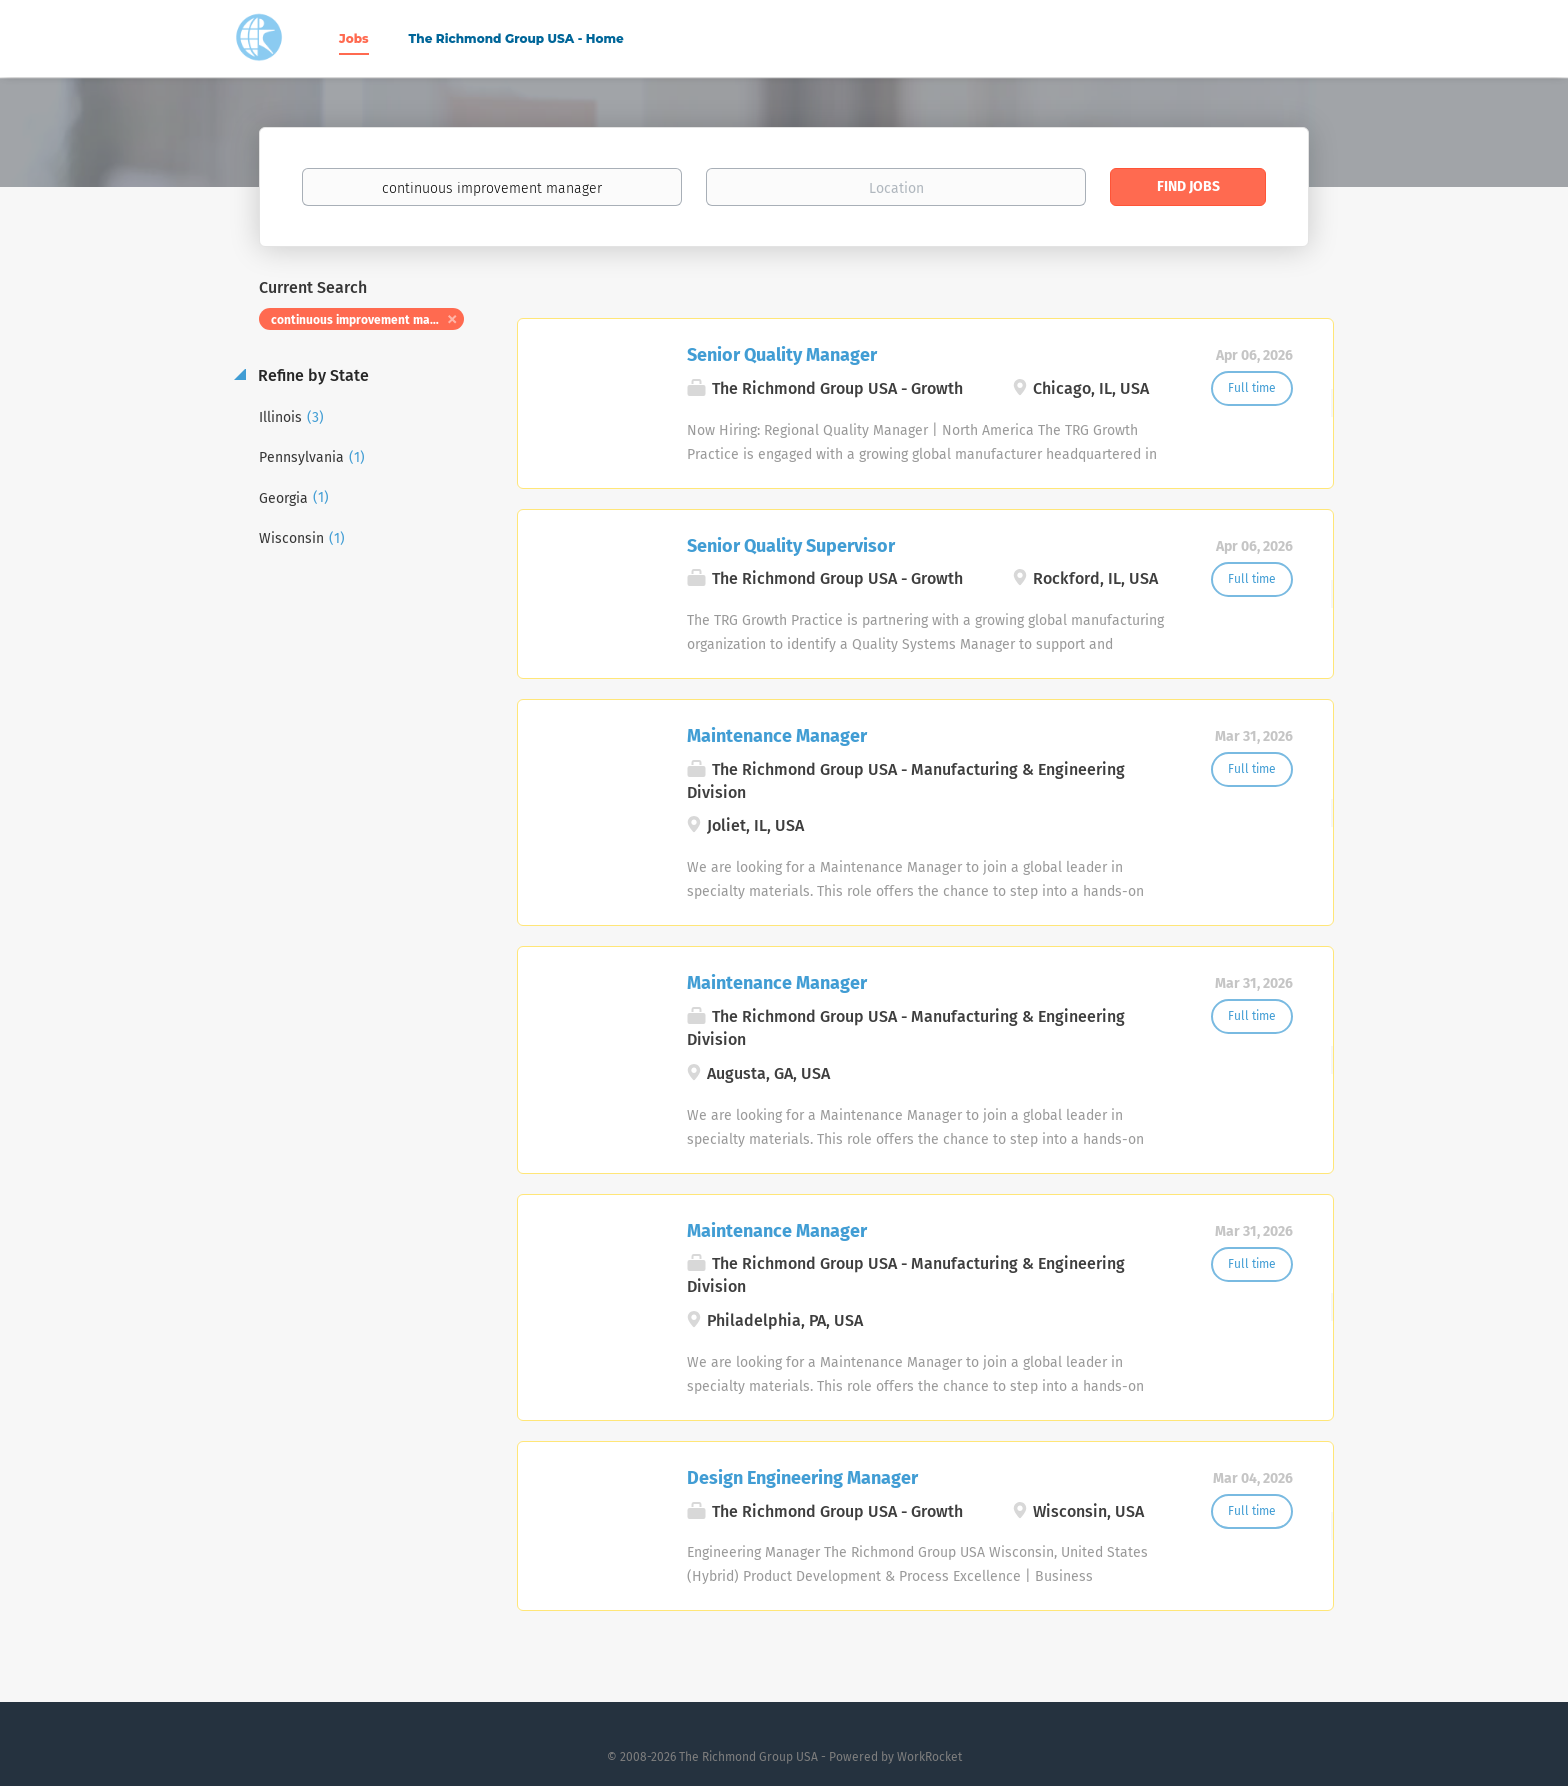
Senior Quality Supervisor (791, 546)
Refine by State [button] (311, 375)
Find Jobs (1188, 186)
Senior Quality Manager (782, 355)
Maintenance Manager (777, 736)
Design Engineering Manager (802, 1478)
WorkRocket (929, 1757)
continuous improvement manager (367, 320)
